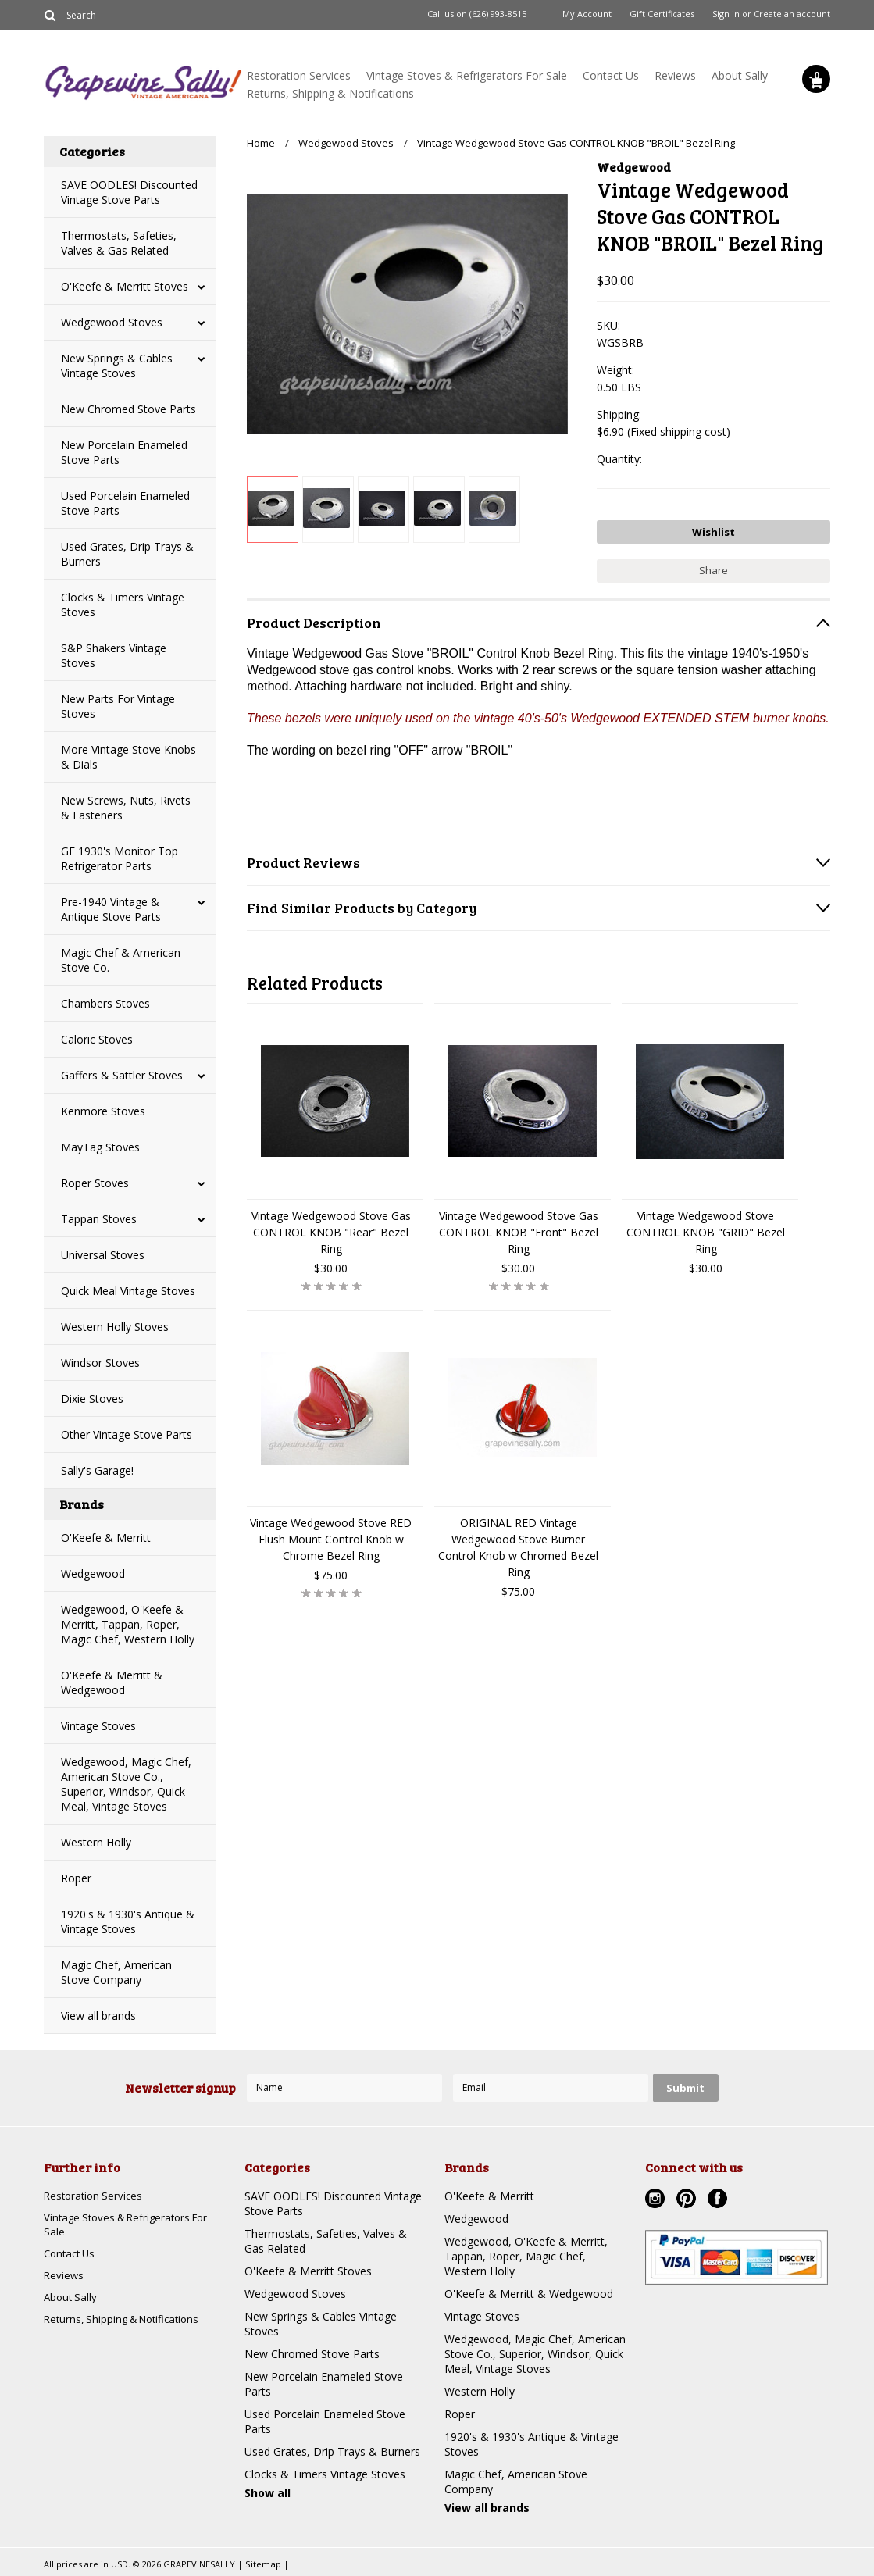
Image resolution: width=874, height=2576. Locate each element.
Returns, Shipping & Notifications (330, 93)
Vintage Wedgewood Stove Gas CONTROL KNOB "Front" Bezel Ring (518, 1228)
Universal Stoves (102, 1254)
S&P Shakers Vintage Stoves (113, 655)
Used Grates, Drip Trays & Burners (127, 554)
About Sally (740, 75)
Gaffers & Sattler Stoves (122, 1075)
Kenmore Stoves (103, 1111)
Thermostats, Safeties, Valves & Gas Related (119, 243)
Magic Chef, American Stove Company (116, 1972)
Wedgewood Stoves (111, 322)
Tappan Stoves (99, 1218)
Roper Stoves (95, 1183)
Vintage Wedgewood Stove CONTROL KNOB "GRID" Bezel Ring (705, 1228)
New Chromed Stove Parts (128, 408)
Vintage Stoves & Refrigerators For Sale (466, 75)
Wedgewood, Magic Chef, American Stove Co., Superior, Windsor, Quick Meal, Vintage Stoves (126, 1784)
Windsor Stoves (100, 1362)
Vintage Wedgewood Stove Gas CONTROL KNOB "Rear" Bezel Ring (331, 1228)
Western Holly (96, 1842)
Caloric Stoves (97, 1039)
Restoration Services (299, 75)
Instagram (657, 2200)
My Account (587, 14)
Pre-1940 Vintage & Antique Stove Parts (111, 909)
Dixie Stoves (92, 1398)
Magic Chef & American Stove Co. (120, 960)
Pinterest (688, 2200)
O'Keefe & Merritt (106, 1537)
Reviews (675, 75)
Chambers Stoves (105, 1003)
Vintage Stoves (98, 1725)
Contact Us (611, 75)
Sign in (726, 14)
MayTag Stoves (100, 1147)
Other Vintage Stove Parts (126, 1434)
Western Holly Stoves (115, 1326)
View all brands (98, 2015)
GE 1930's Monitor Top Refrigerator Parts (119, 858)
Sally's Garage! (97, 1470)
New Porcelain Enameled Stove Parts (124, 452)
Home (261, 143)
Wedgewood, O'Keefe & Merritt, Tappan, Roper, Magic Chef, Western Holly (127, 1624)
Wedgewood (93, 1573)
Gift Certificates (662, 14)
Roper (76, 1878)
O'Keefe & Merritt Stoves (124, 286)
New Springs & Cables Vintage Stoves (117, 365)
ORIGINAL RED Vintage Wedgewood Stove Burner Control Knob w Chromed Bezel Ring (518, 1543)
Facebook (719, 2200)
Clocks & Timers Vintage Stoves (122, 604)
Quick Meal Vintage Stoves (128, 1290)
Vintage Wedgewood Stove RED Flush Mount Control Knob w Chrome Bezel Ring (331, 1535)
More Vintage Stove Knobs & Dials (128, 757)
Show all (267, 2492)
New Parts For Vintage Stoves (118, 706)
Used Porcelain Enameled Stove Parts (125, 503)
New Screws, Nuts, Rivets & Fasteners (126, 807)
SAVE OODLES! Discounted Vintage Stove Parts (129, 192)
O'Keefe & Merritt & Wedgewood (111, 1682)
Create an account (792, 14)
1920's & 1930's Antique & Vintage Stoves (127, 1921)
